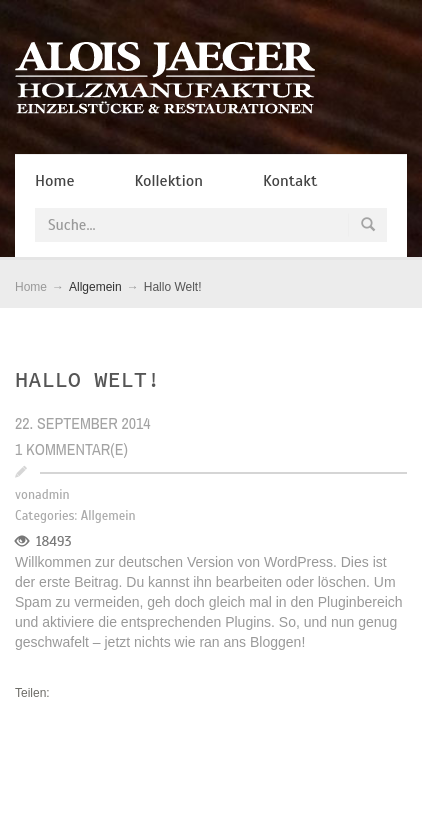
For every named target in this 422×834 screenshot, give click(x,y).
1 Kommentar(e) (71, 449)
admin (52, 495)
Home (31, 287)
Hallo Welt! (87, 379)
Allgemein (108, 516)
